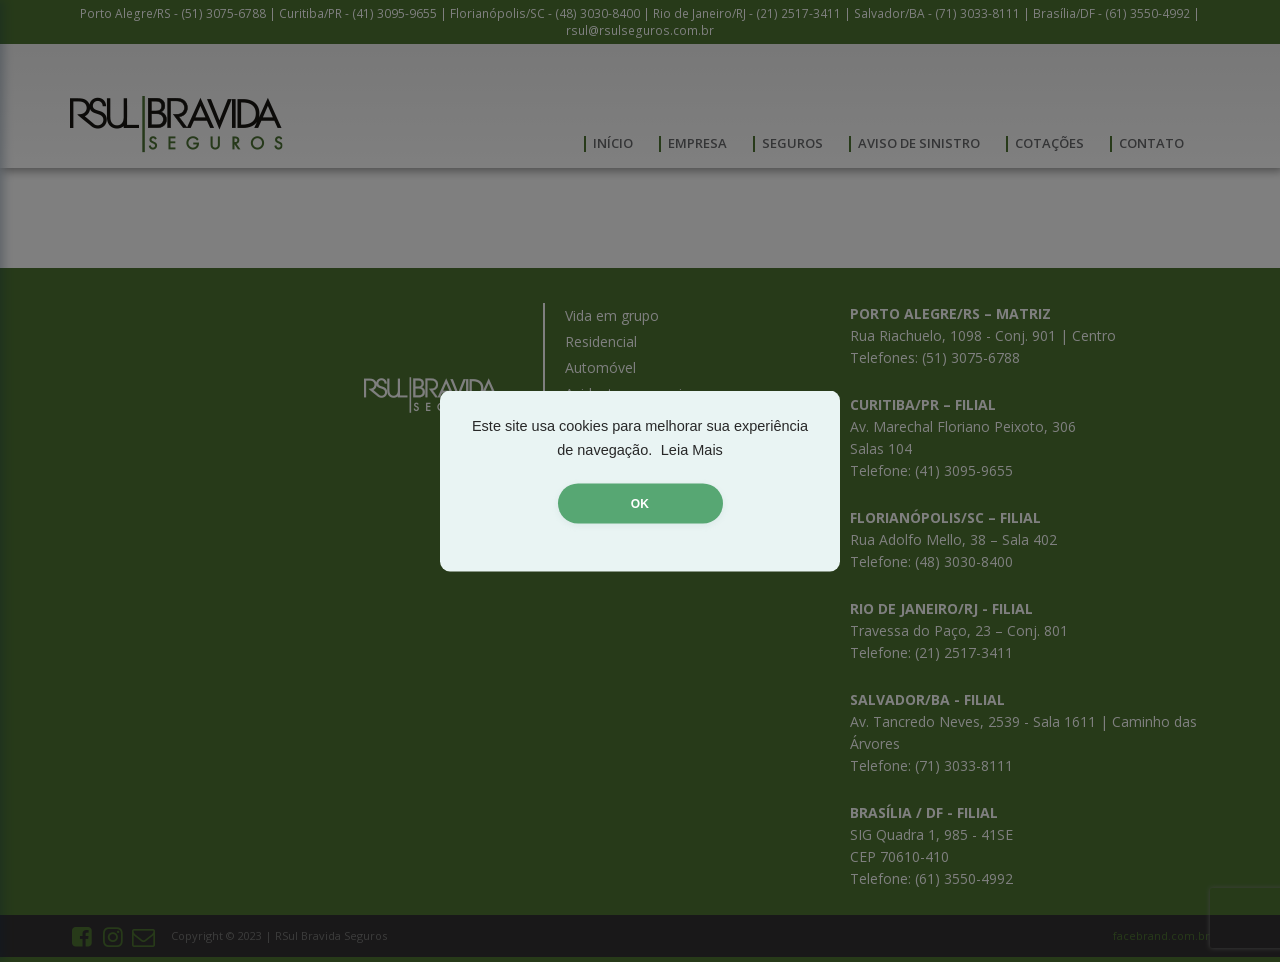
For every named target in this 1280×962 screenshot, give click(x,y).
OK (640, 504)
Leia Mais (692, 450)
